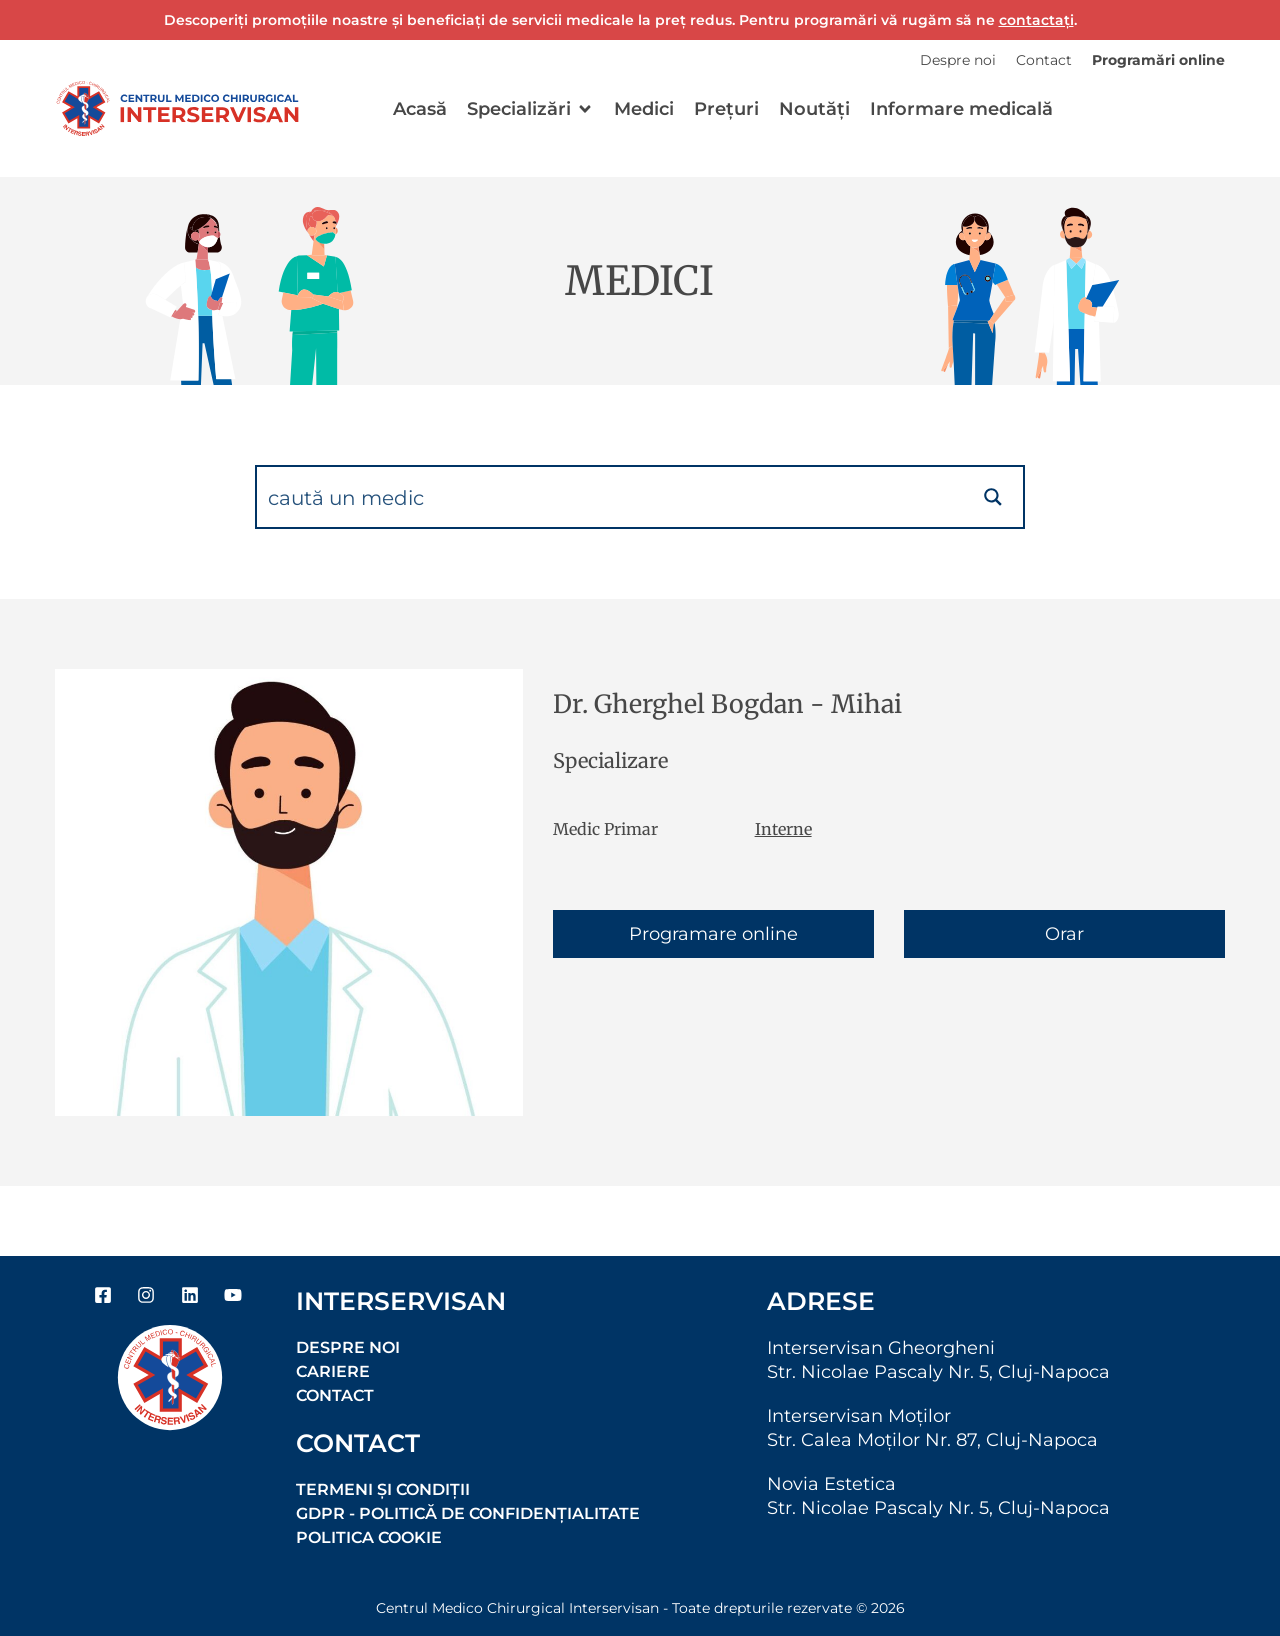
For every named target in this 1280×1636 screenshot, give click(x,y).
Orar (1064, 934)
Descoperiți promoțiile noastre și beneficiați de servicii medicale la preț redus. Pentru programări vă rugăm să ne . (620, 20)
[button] (530, 109)
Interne (783, 829)
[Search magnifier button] (993, 497)
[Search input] (611, 497)
